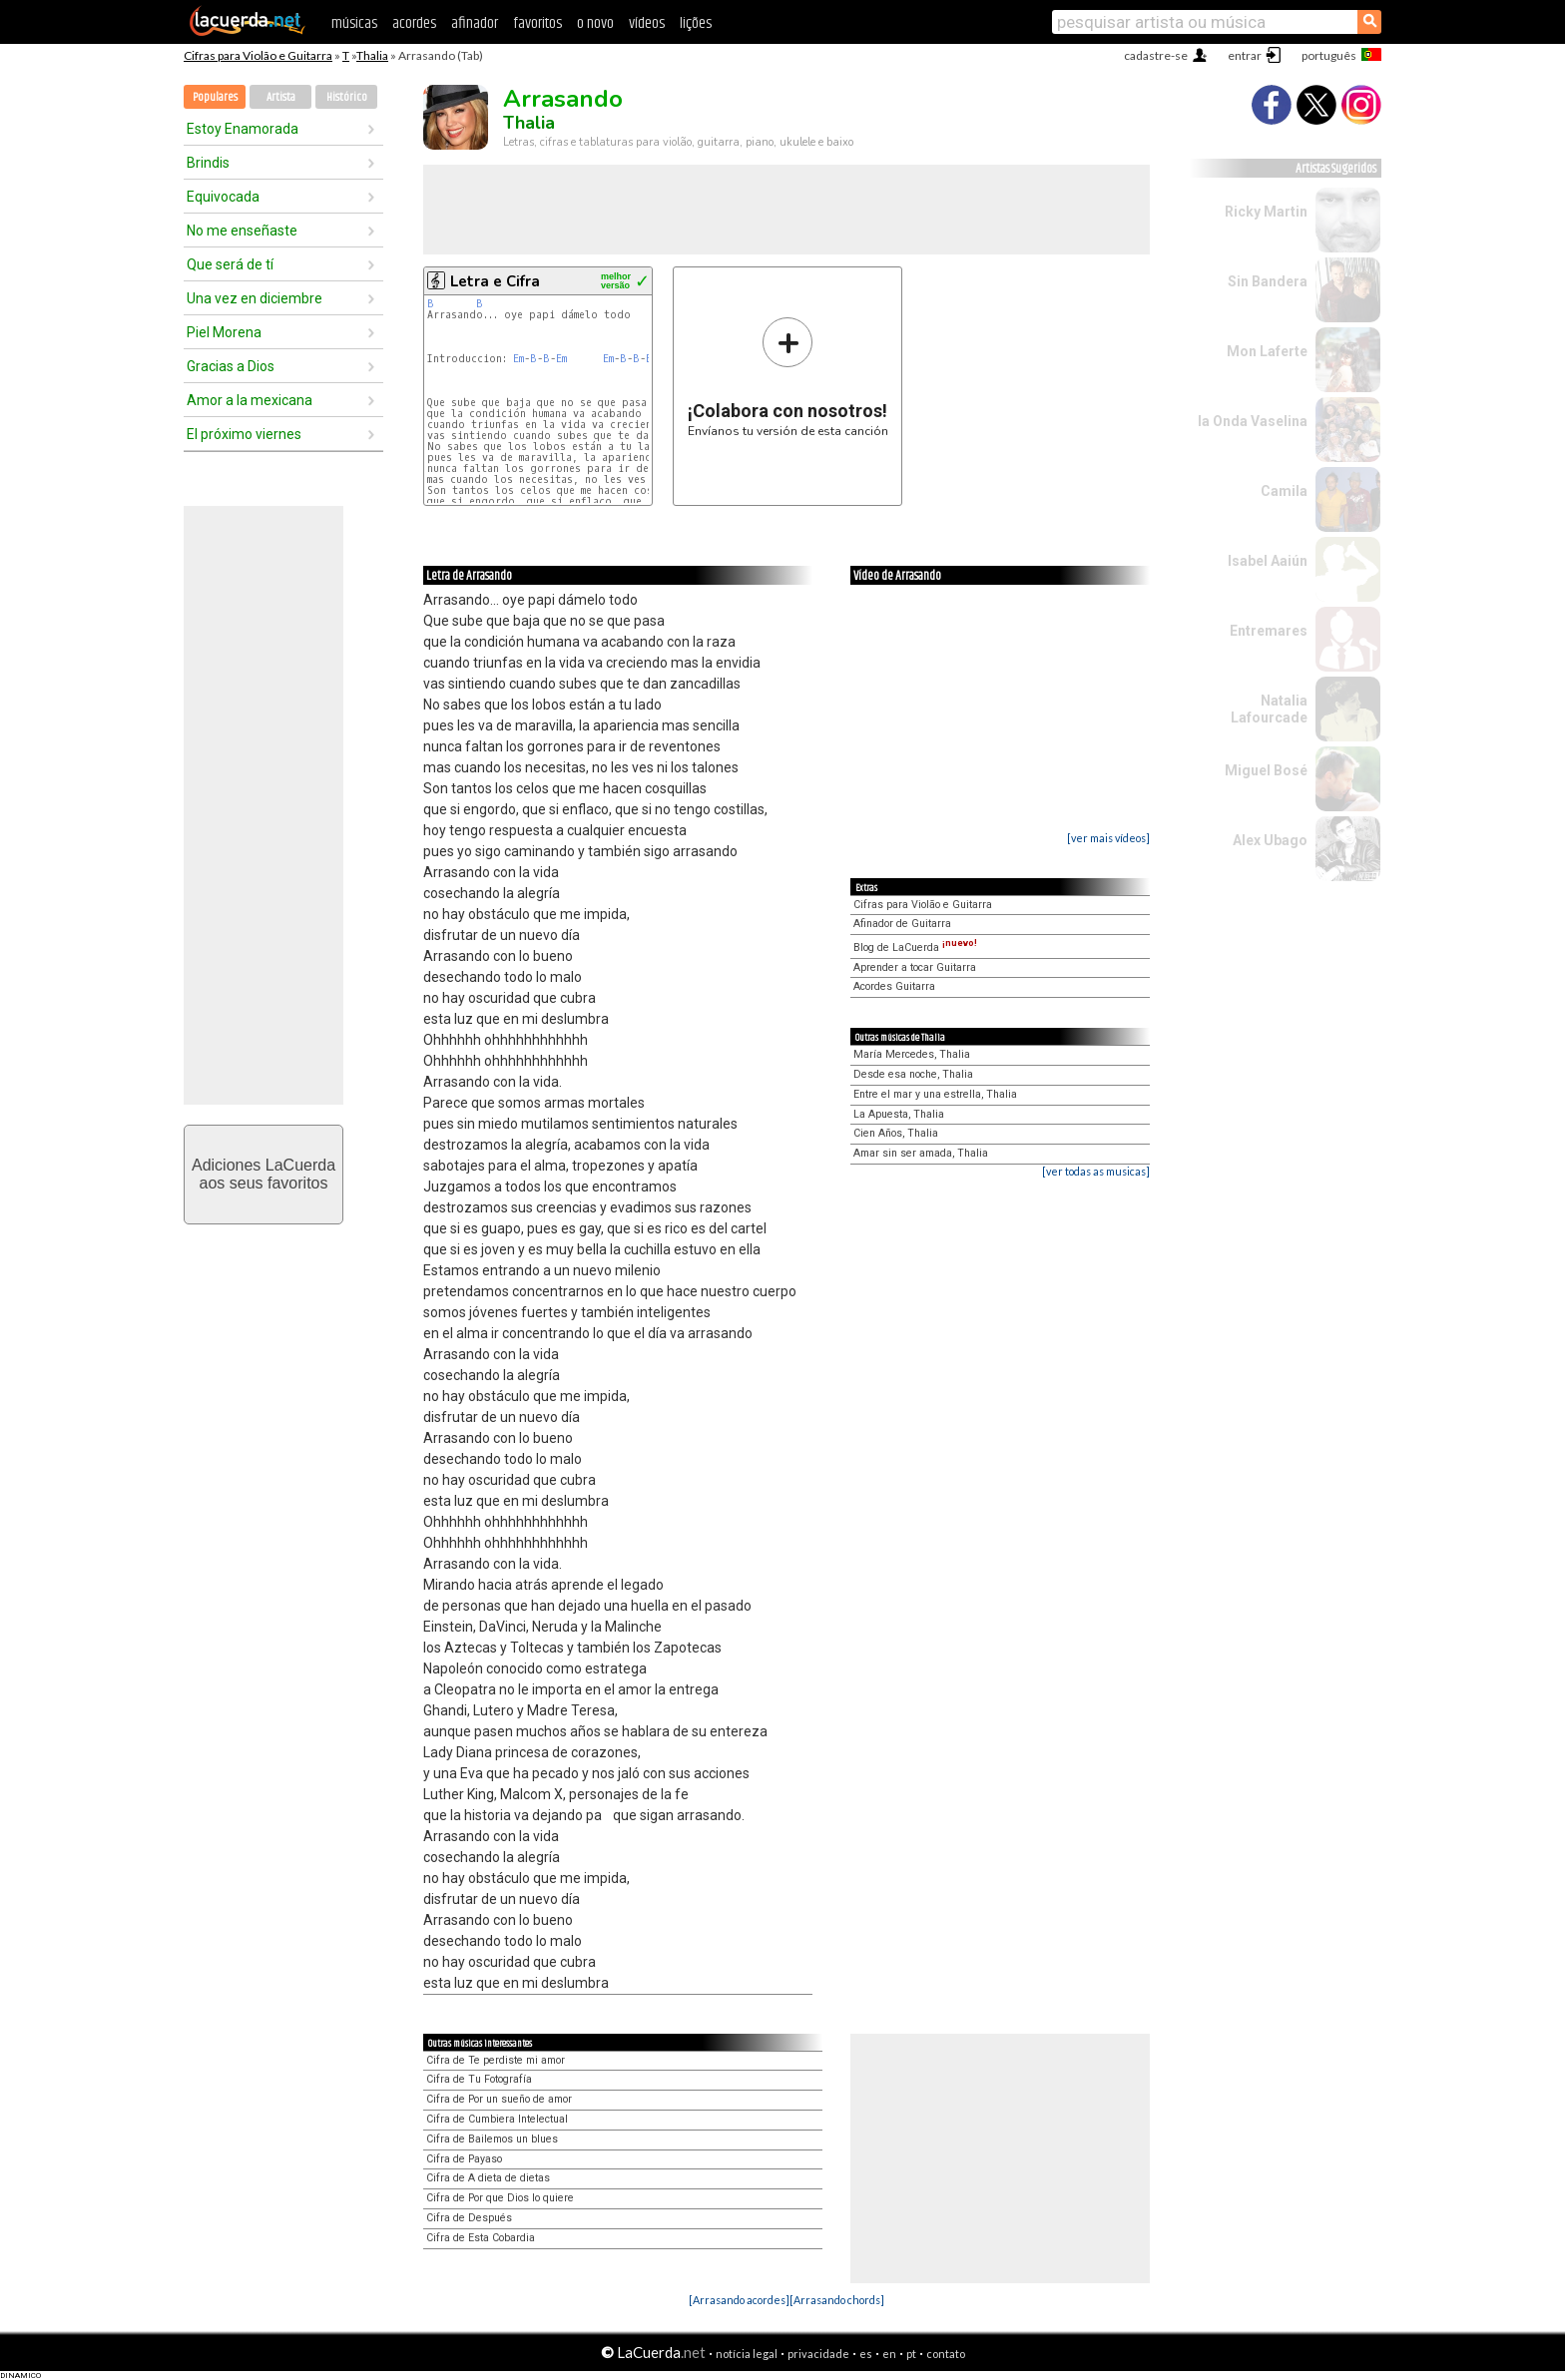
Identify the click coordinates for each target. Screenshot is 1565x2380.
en (889, 2353)
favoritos (537, 23)
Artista (280, 97)
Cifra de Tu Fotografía (479, 2079)
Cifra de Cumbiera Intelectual (497, 2119)
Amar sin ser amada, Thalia (920, 1153)
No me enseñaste (242, 230)
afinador (474, 23)
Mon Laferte (1267, 351)
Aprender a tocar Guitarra (914, 967)
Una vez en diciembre (254, 298)
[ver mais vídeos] (1108, 837)
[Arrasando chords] (836, 2299)
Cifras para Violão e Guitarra (258, 55)
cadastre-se (1156, 55)
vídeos (647, 23)
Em (518, 358)
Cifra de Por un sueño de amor (499, 2099)
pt (911, 2353)
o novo (595, 23)
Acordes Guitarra (894, 986)
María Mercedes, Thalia (911, 1054)
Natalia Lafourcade (1269, 709)
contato (945, 2353)
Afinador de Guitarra (902, 923)
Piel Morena (224, 332)
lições (696, 23)
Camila (1284, 491)
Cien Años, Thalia (895, 1133)
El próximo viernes (244, 434)
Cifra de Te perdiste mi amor (495, 2060)
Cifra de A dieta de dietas (488, 2177)
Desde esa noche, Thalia (913, 1074)
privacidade (818, 2353)
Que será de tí (230, 264)
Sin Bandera (1267, 281)
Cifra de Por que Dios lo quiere (500, 2197)
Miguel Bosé (1266, 770)
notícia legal (747, 2353)
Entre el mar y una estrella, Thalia (935, 1094)
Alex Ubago (1270, 840)
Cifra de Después (469, 2217)
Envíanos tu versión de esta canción (788, 376)
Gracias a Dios (230, 366)
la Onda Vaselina (1252, 421)
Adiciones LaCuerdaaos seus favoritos (263, 1174)
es (865, 2353)
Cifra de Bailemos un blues (492, 2139)
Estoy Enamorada (242, 129)
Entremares (1268, 631)
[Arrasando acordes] (739, 2299)
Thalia (372, 55)
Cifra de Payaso (464, 2158)
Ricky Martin (1266, 212)
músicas (354, 23)
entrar (1245, 55)
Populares (215, 97)
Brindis (208, 163)
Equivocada (223, 197)
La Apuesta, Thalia (898, 1114)
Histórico (346, 97)
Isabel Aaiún (1267, 561)
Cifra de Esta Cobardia (480, 2237)
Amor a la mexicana (249, 400)
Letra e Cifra (495, 281)
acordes (414, 23)
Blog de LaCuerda (915, 947)
